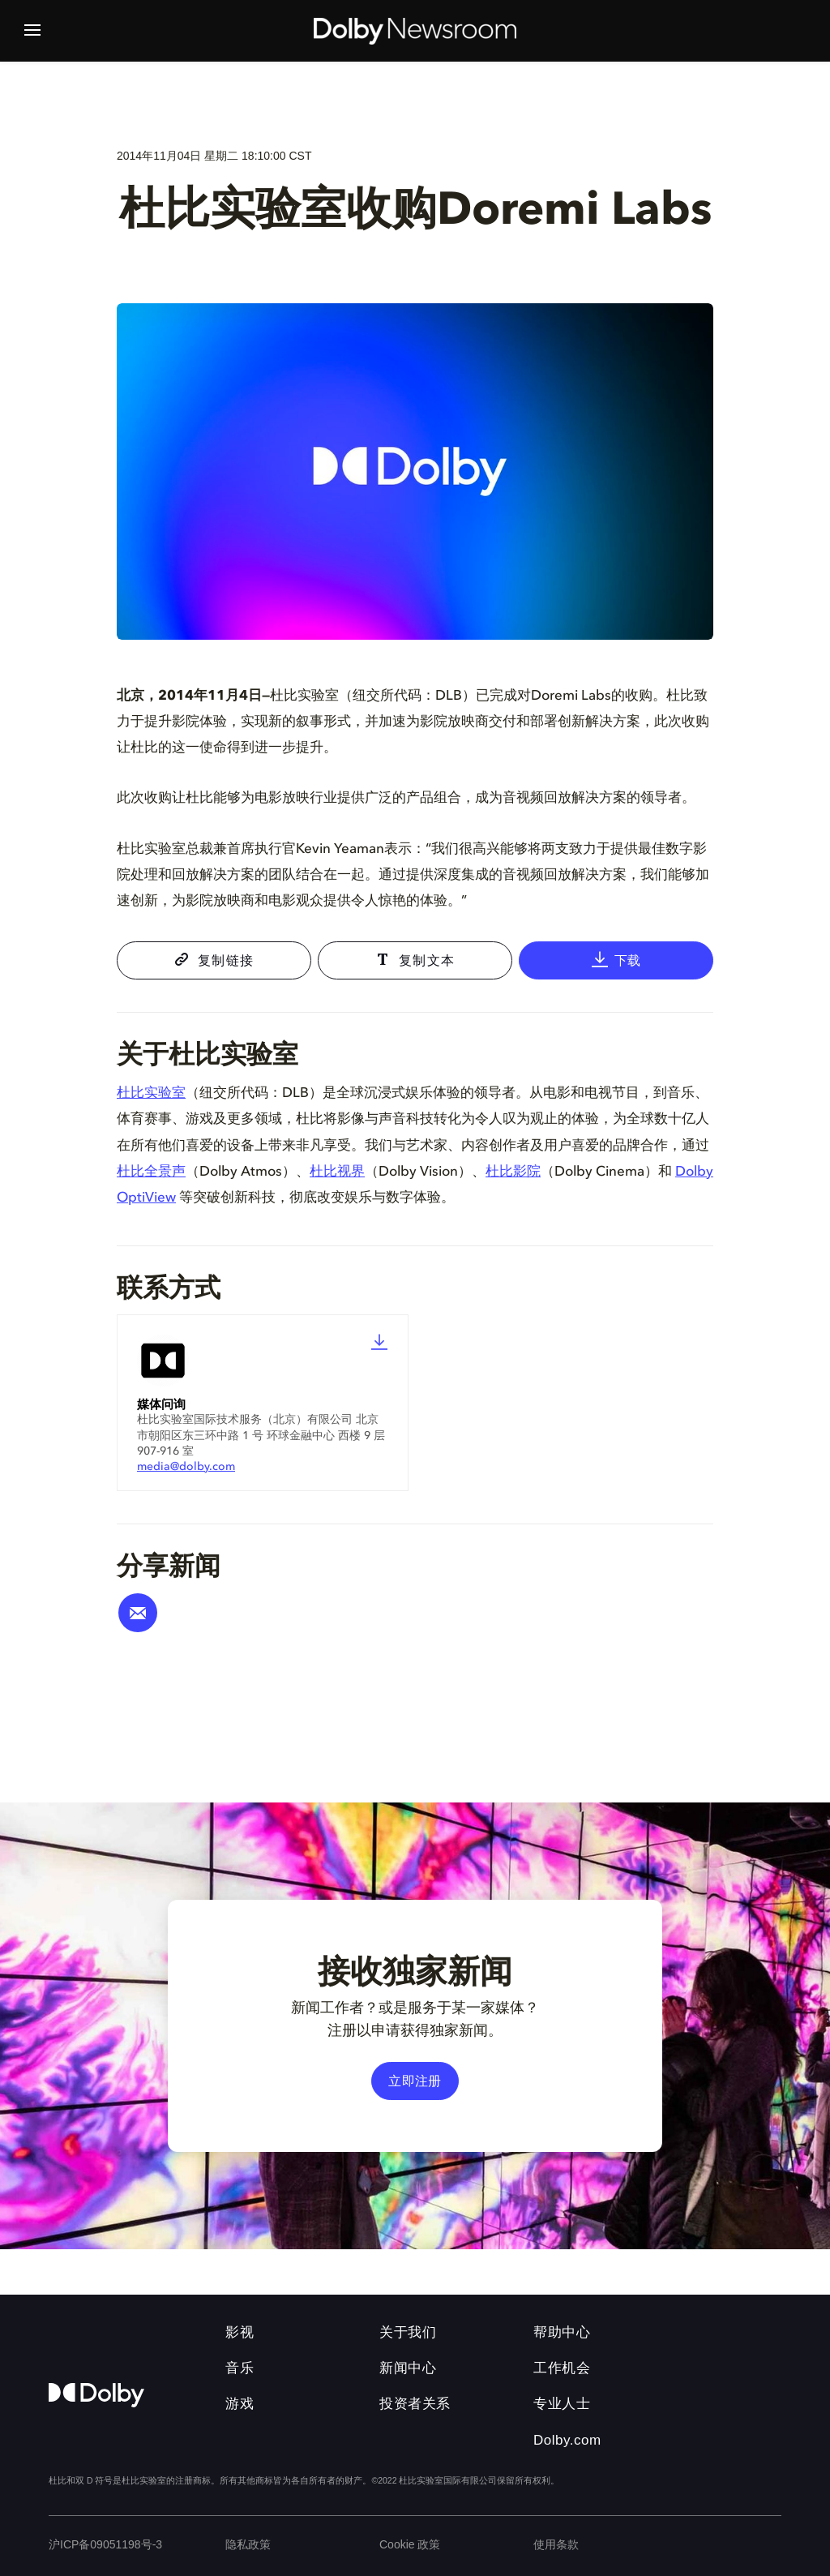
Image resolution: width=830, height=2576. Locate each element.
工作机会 (561, 2368)
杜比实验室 (151, 1093)
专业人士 (561, 2403)
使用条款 (556, 2544)
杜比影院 (513, 1172)
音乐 (239, 2368)
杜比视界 (337, 1172)
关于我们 (407, 2332)
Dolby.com (567, 2440)
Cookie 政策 (409, 2544)
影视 (239, 2332)
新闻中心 (407, 2368)
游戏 (239, 2403)
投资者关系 (415, 2403)
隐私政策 (248, 2544)
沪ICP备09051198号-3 (105, 2544)
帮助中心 (561, 2332)
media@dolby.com (186, 1466)
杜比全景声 (151, 1172)
